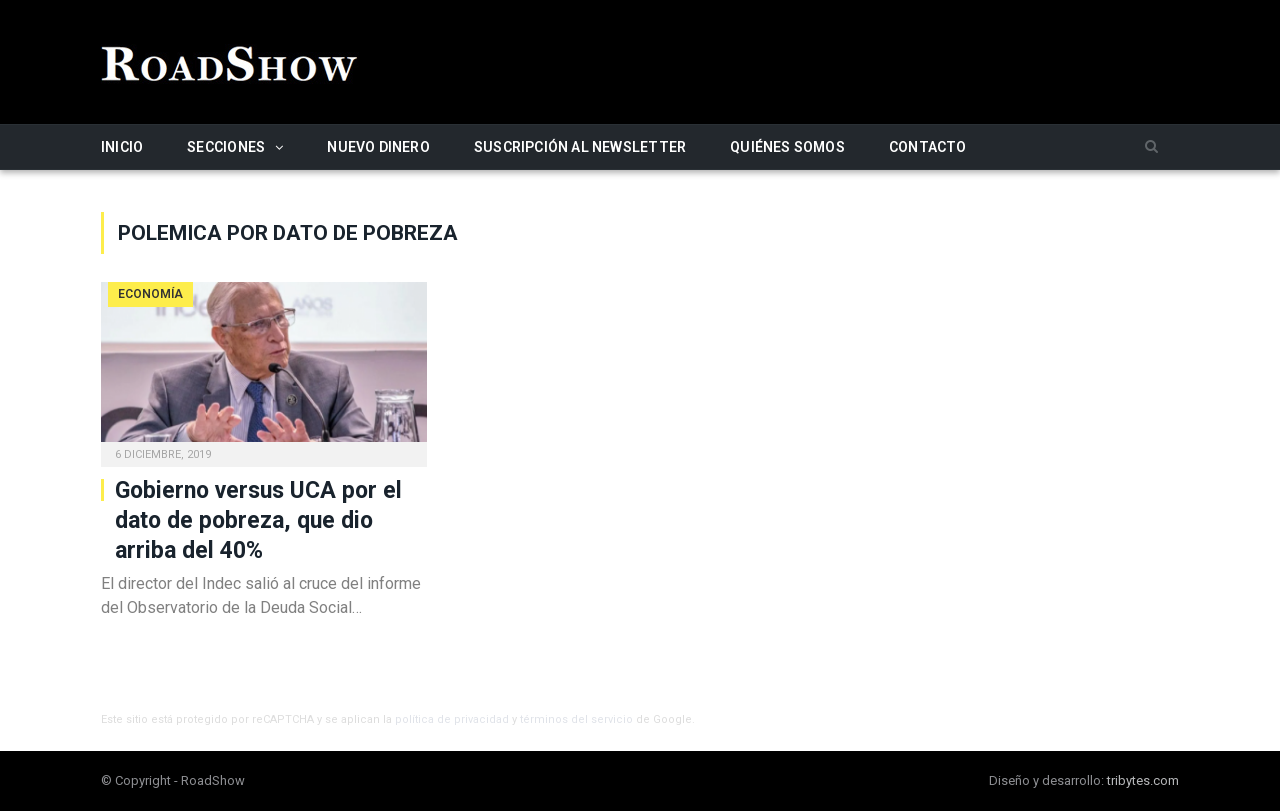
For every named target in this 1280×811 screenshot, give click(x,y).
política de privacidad (452, 719)
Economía (150, 294)
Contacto (928, 147)
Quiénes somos (787, 147)
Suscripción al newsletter (580, 147)
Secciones (226, 147)
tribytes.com (1143, 780)
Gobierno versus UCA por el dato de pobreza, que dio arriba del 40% (258, 520)
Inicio (122, 147)
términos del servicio (576, 719)
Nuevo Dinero (378, 147)
